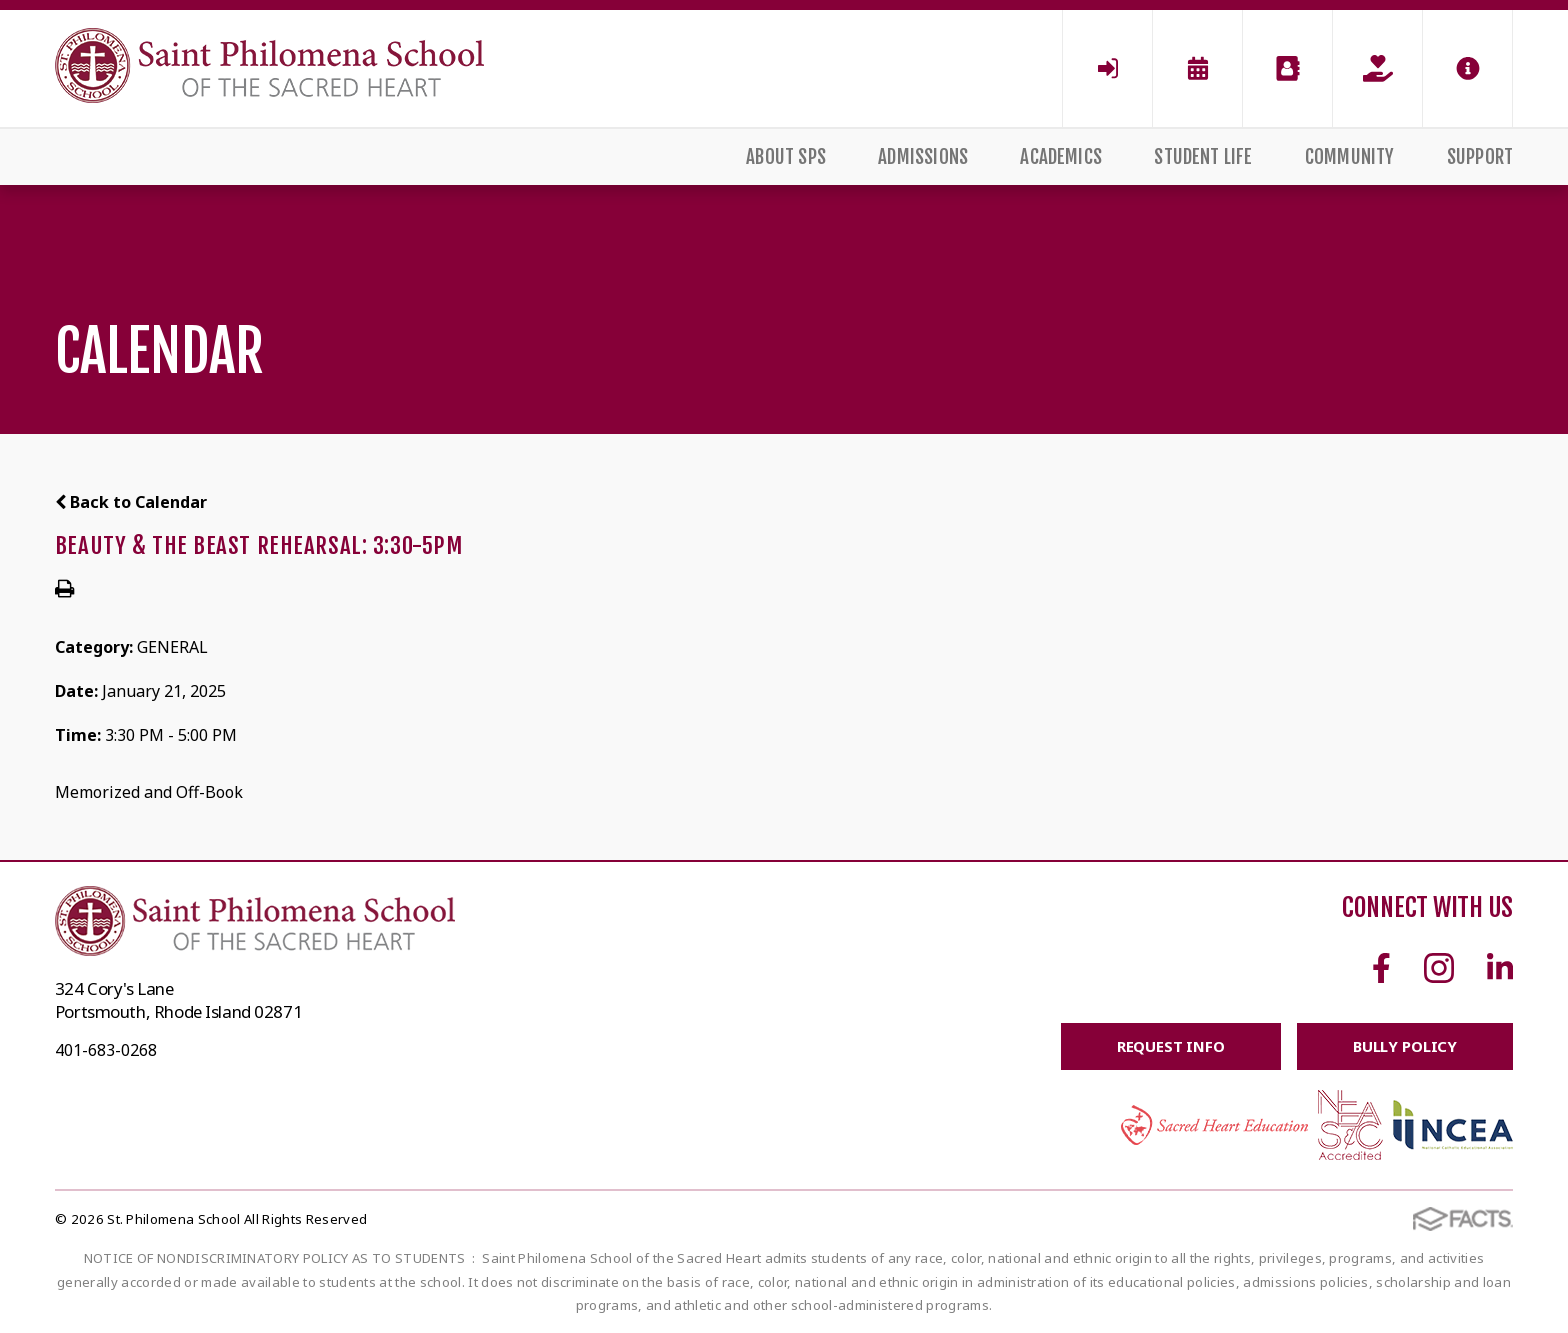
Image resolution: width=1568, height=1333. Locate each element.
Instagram (1439, 968)
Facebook (1381, 968)
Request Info (1170, 1046)
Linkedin (1500, 968)
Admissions (923, 157)
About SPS (786, 157)
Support (1480, 157)
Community (1350, 157)
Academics (1061, 157)
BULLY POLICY (1404, 1046)
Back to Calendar (131, 502)
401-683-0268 (106, 1050)
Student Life (1203, 157)
